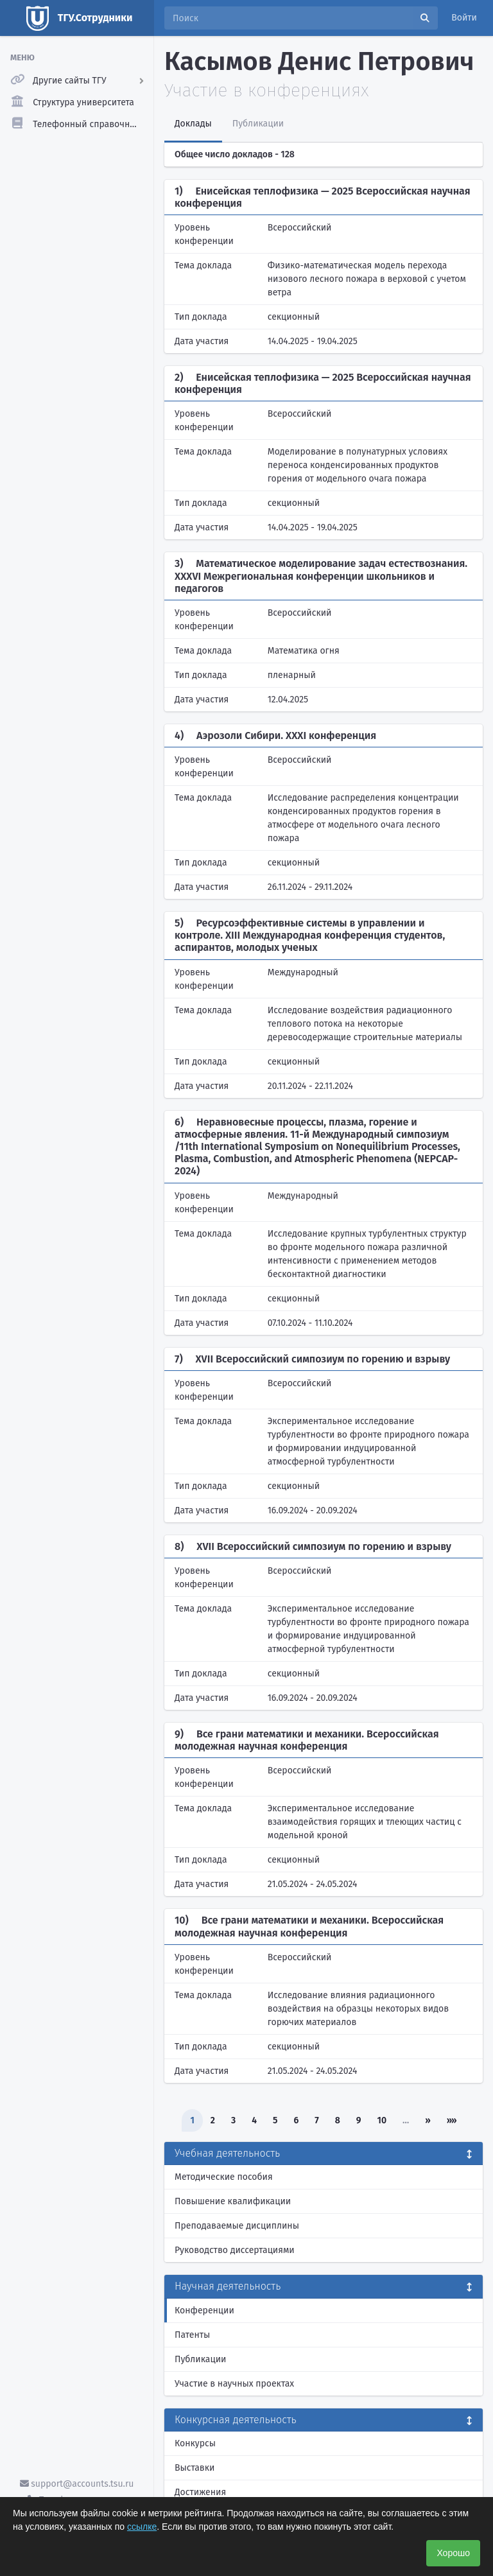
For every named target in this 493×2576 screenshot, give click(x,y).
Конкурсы (195, 2443)
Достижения (200, 2492)
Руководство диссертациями (235, 2250)
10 (382, 2120)
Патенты (192, 2334)
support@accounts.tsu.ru (77, 2483)
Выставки (194, 2467)
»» (452, 2120)
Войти (464, 17)
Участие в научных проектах (234, 2383)
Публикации (200, 2359)
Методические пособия (224, 2176)
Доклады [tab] (193, 123)
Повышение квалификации (233, 2201)
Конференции (204, 2310)
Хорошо (453, 2553)
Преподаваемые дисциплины (237, 2225)
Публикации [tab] (258, 123)
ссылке (142, 2526)
